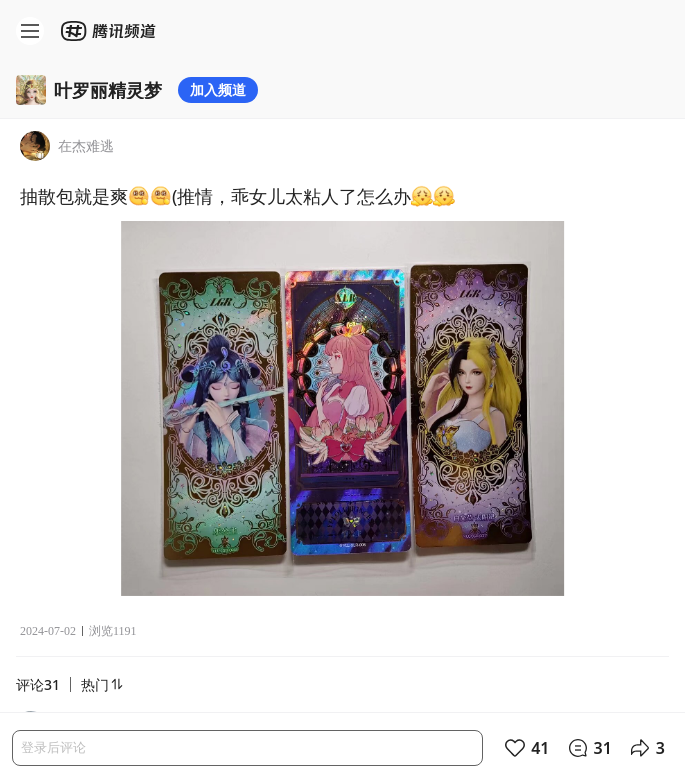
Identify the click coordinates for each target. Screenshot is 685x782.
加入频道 (218, 89)
